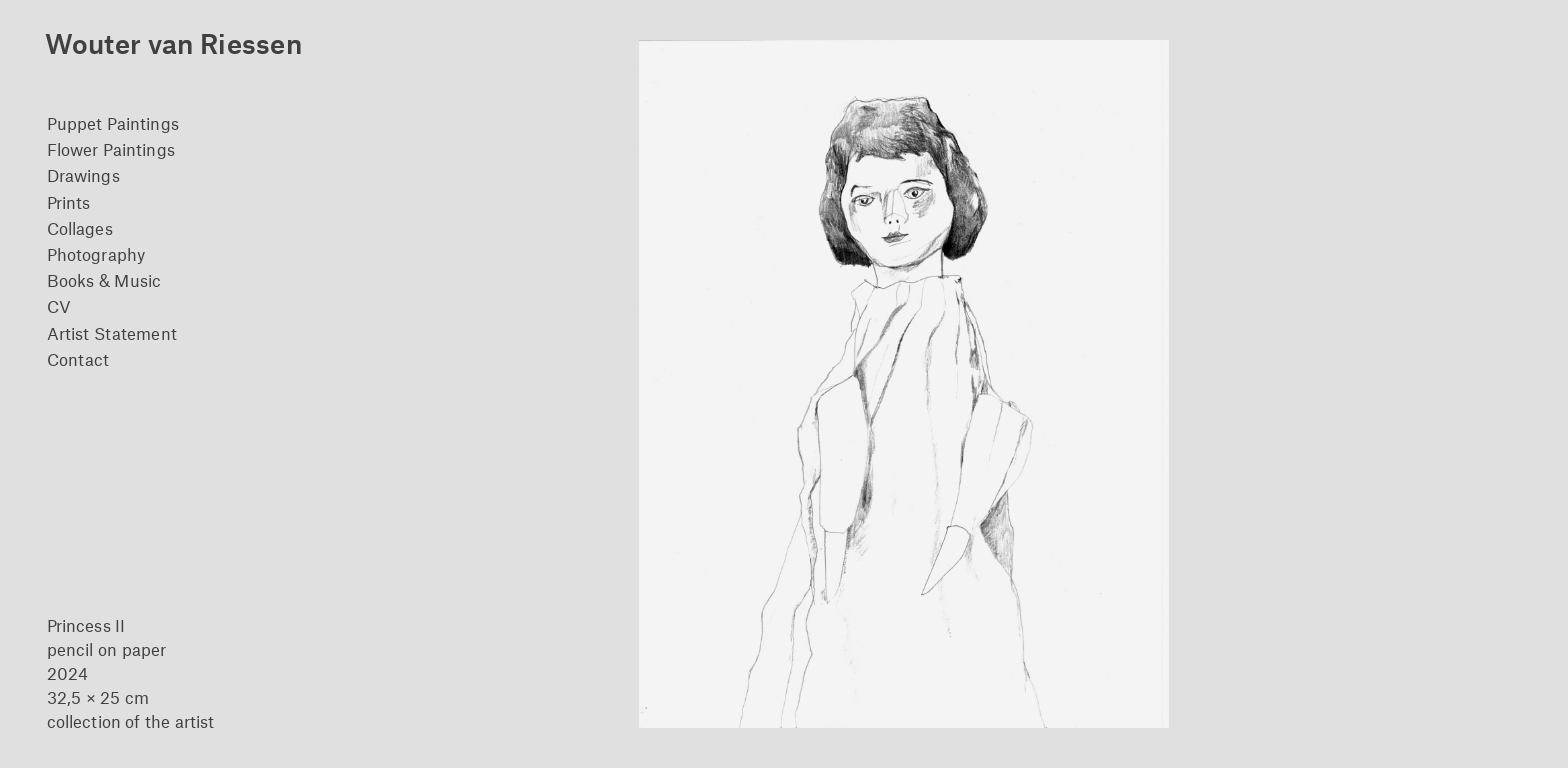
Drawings (83, 175)
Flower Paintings (111, 149)
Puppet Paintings (113, 123)
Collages (80, 228)
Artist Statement (112, 333)
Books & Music (104, 280)
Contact (78, 359)
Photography (96, 254)
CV (59, 306)
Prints (68, 202)
